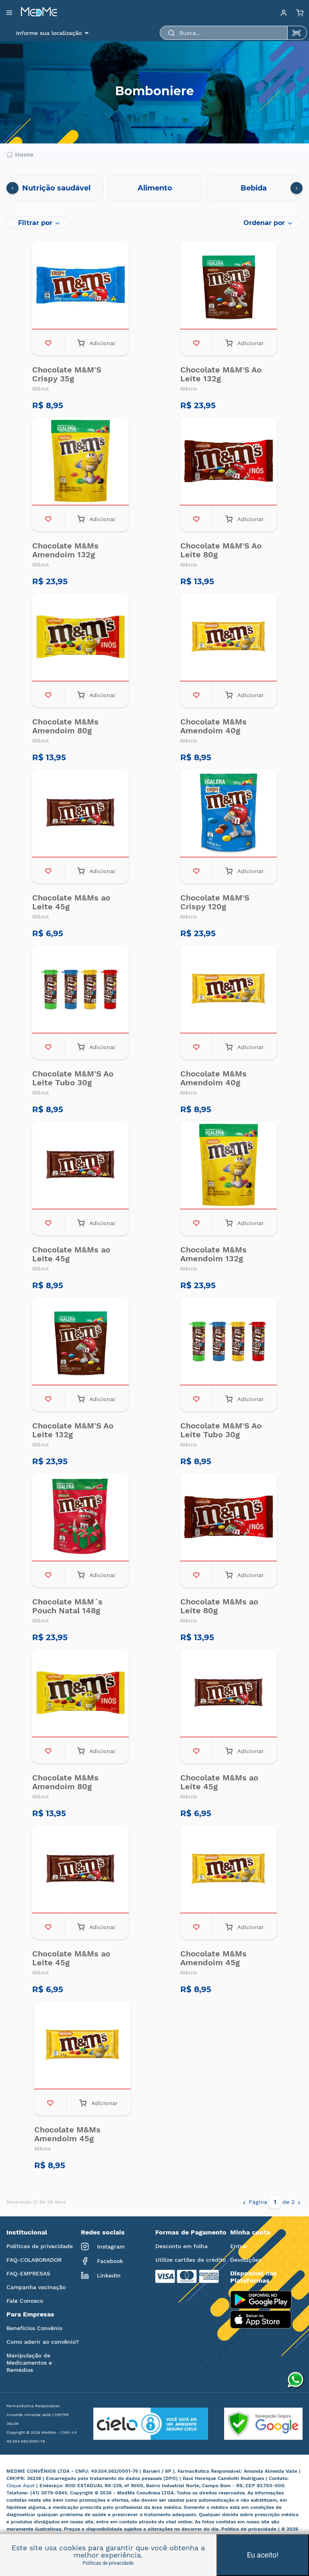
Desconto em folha (181, 2246)
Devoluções (245, 2260)
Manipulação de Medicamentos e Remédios (29, 2362)
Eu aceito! (262, 2555)
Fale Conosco (24, 2301)
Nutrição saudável (56, 188)
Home (19, 154)
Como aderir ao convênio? (42, 2342)
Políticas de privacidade (39, 2246)
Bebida (254, 188)
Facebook (102, 2261)
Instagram (103, 2246)
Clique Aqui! (21, 2485)
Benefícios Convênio (34, 2328)
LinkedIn (101, 2275)
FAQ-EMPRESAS (28, 2273)
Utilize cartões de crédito (190, 2260)
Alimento (155, 188)
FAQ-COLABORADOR (34, 2260)
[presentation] (12, 188)
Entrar (239, 2246)
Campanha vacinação (36, 2287)
